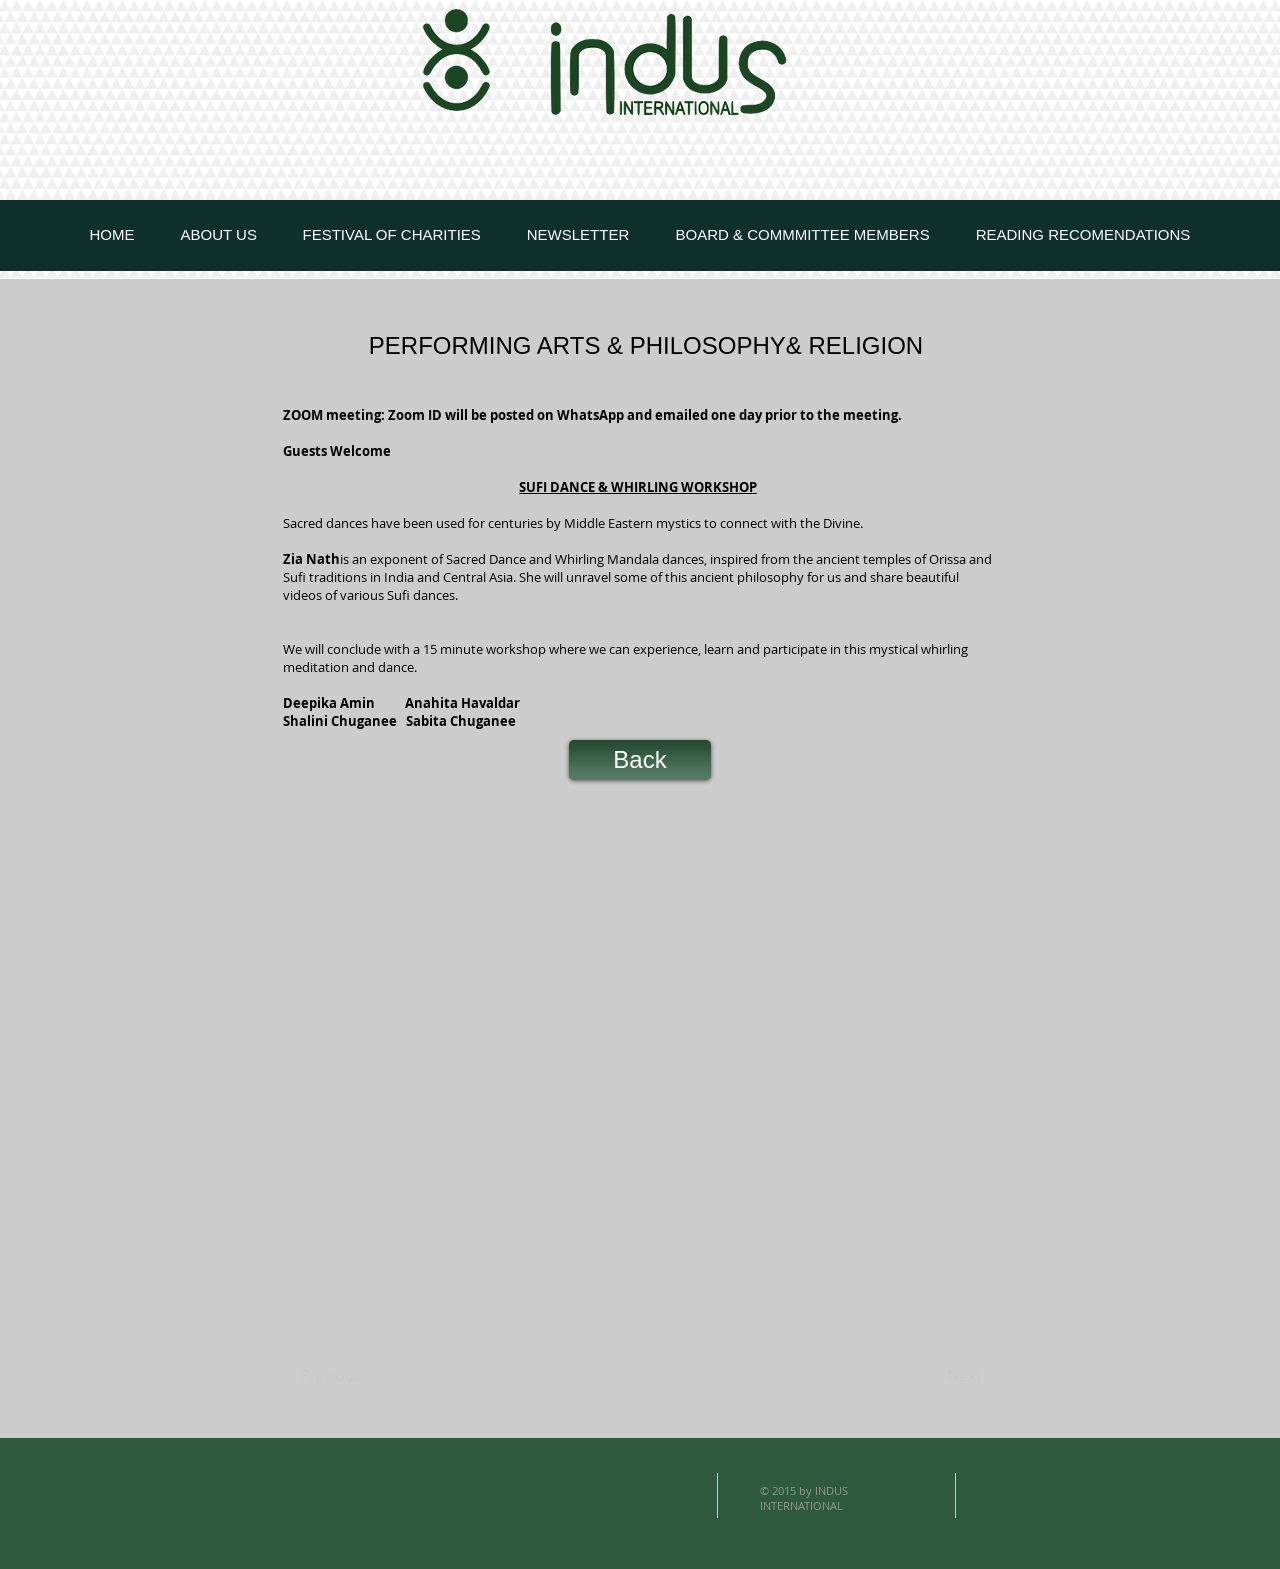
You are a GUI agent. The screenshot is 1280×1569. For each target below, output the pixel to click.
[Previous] (367, 1376)
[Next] (931, 1376)
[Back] (640, 760)
